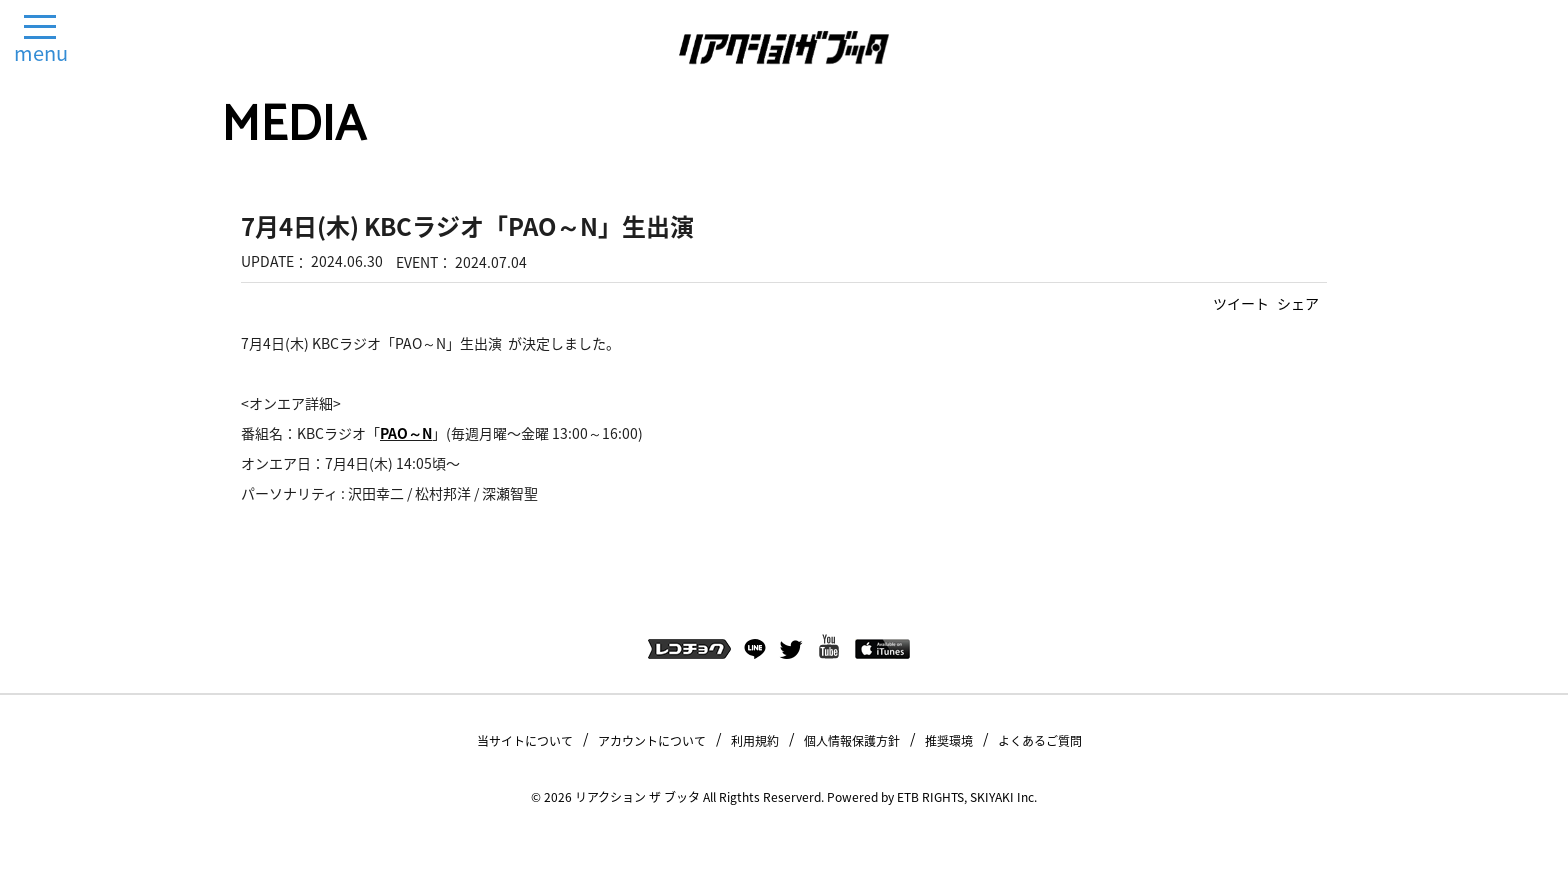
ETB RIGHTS (930, 797)
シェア (1298, 303)
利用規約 (755, 741)
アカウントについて (652, 741)
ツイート (1241, 303)
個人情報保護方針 (852, 741)
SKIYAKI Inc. (1003, 797)
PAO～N (406, 433)
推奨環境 (949, 741)
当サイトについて (525, 741)
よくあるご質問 (1040, 741)
